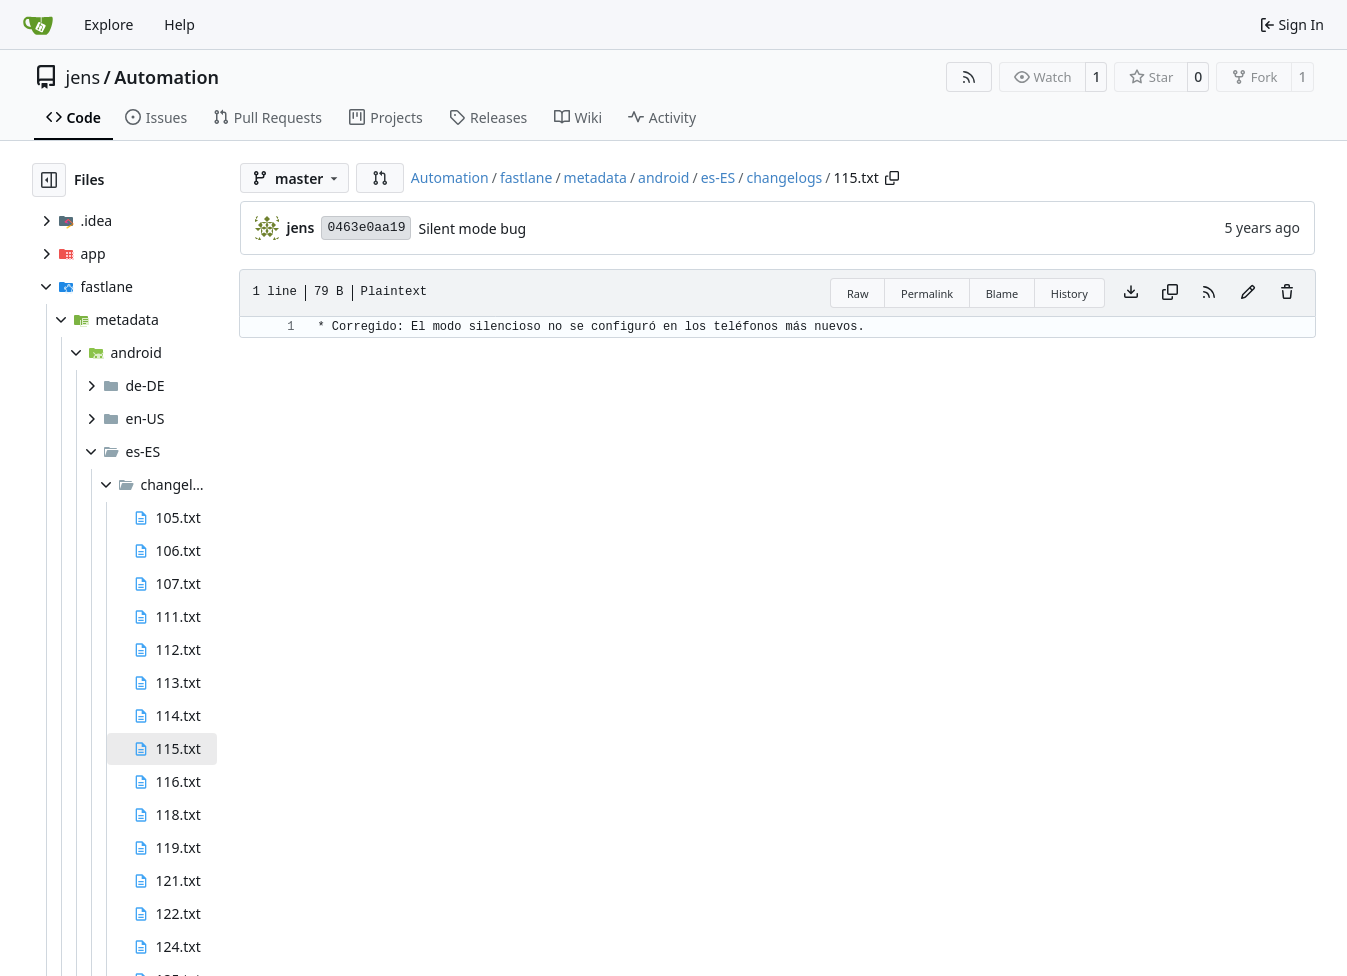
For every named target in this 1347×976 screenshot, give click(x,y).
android (663, 177)
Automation (166, 77)
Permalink (927, 293)
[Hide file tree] (49, 180)
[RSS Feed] (969, 77)
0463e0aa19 (366, 227)
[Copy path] (892, 178)
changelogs (784, 177)
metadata (595, 177)
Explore (108, 24)
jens (83, 77)
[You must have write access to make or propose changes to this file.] (1287, 293)
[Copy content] (1170, 293)
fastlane (526, 177)
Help (179, 24)
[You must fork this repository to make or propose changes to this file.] (1248, 293)
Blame (1002, 293)
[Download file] (1131, 293)
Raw (858, 293)
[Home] (38, 25)
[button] (380, 178)
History (1069, 293)
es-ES (718, 177)
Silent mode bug (472, 228)
